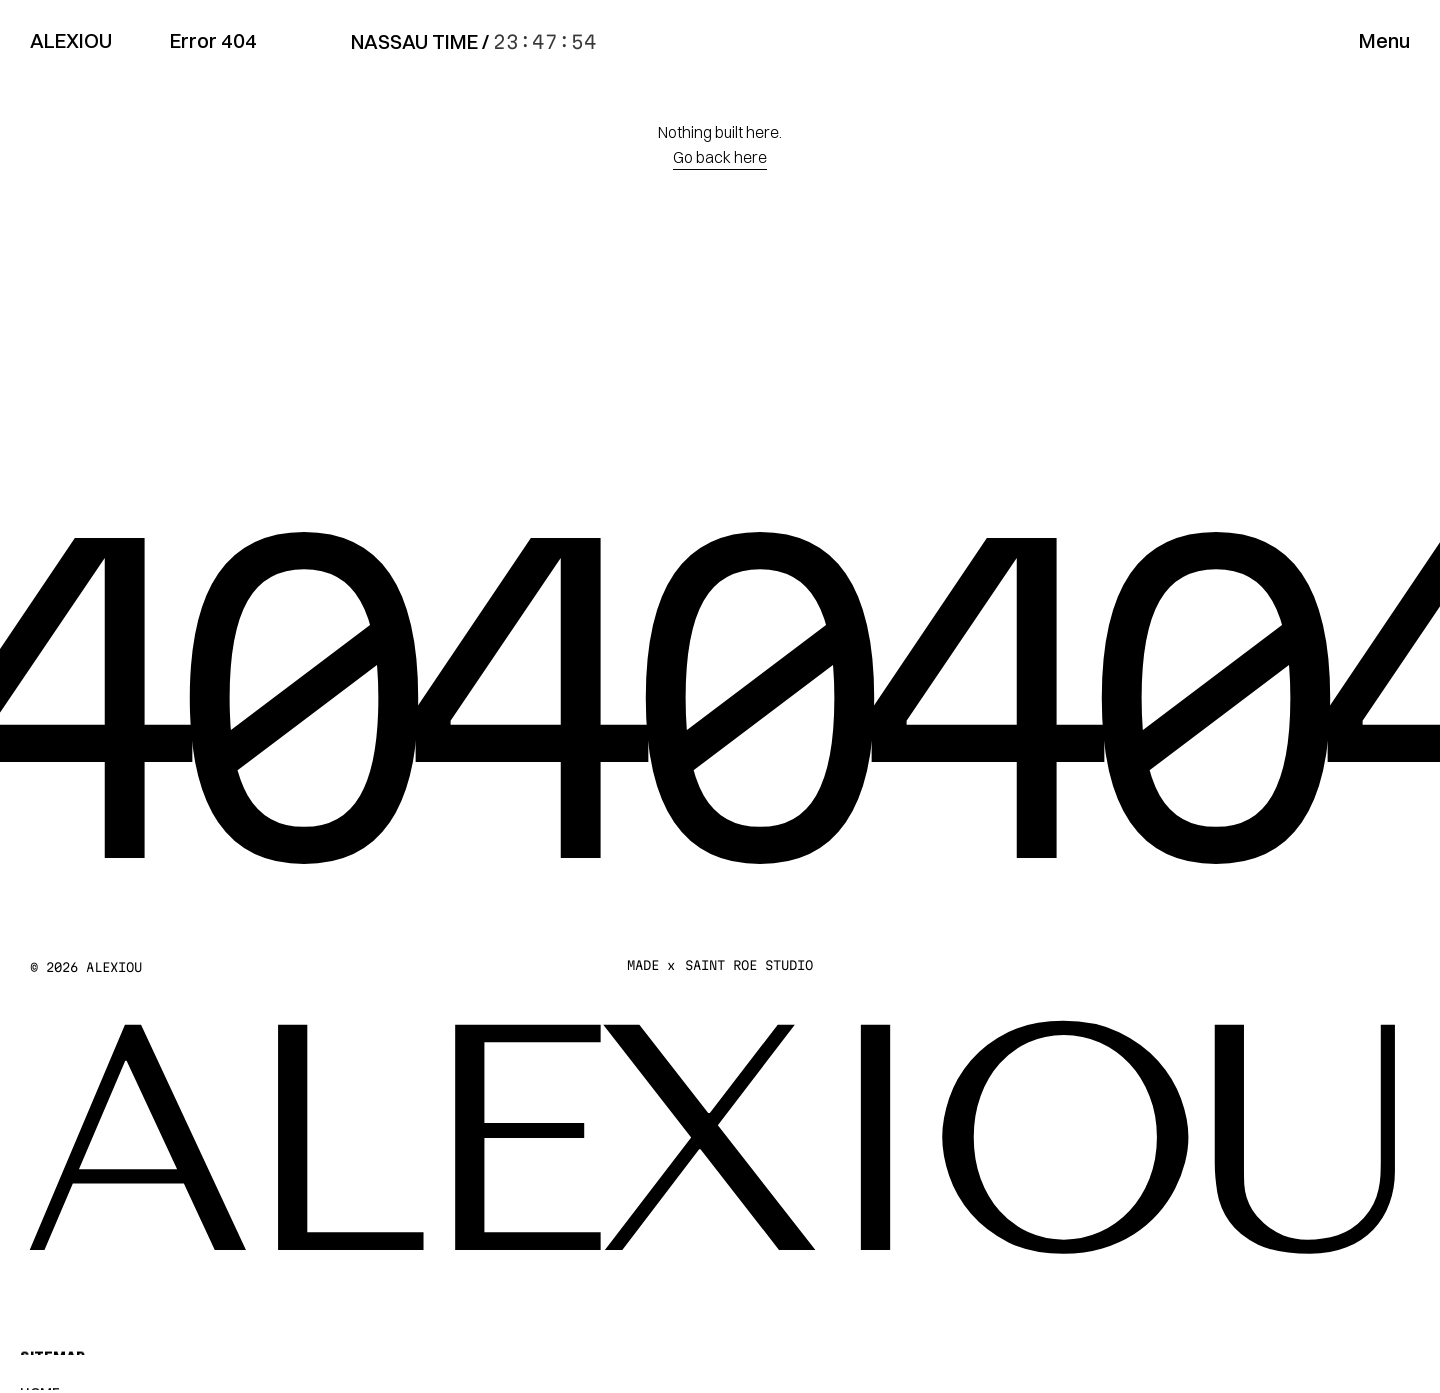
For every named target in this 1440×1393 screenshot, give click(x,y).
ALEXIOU (71, 40)
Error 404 (213, 40)
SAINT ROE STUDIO (749, 965)
